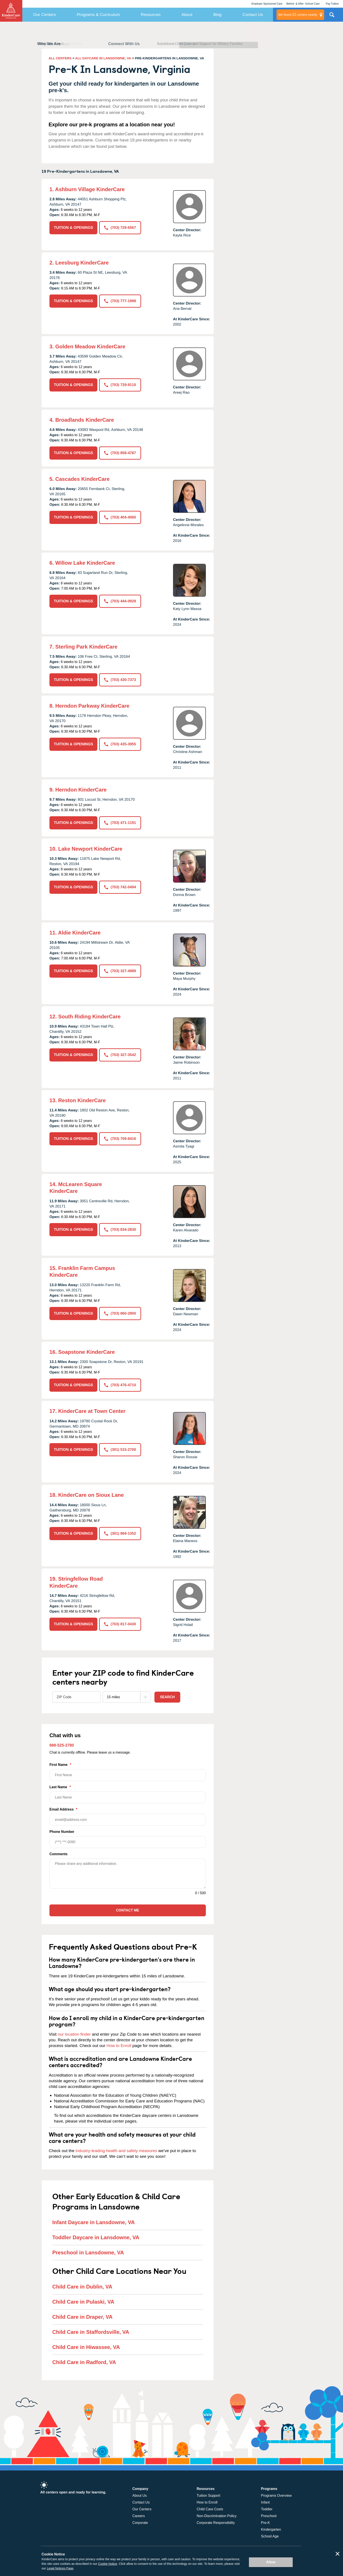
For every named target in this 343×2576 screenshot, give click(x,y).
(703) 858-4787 (120, 453)
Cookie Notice (107, 2563)
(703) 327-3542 (120, 1055)
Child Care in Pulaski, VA (83, 2302)
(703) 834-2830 (120, 1229)
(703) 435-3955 (120, 744)
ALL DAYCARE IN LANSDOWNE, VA (103, 58)
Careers (138, 2516)
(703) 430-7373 (120, 680)
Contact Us (252, 14)
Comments (58, 1854)
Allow (271, 2562)
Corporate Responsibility (216, 2523)
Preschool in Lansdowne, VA (88, 2252)
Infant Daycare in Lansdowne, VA (93, 2222)
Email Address (127, 1816)
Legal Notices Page (60, 2568)
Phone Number (127, 1839)
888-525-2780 (61, 1745)
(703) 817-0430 (120, 1624)
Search (167, 1697)
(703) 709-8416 (120, 1139)
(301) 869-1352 (120, 1533)
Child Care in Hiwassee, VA (86, 2347)
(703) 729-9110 (120, 385)
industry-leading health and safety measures (116, 2150)
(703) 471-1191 (120, 823)
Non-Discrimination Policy (216, 2516)
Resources (151, 14)
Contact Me (127, 1910)
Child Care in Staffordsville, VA (90, 2332)
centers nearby (297, 14)
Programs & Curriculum (98, 14)
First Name (127, 1772)
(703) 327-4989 (120, 971)
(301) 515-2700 (120, 1450)
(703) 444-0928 (120, 601)
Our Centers (44, 14)
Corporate (140, 2523)
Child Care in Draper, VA (82, 2317)
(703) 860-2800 (120, 1313)
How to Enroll (119, 2045)
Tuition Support (208, 2495)
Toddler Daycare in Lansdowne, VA (95, 2237)
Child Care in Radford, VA (84, 2362)
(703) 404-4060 (120, 517)
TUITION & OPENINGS (73, 228)
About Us (139, 2495)
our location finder (74, 2034)
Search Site (332, 16)
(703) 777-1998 (120, 301)
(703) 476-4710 (120, 1385)
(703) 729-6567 (120, 228)
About (187, 14)
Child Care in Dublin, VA (82, 2287)
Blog (217, 14)
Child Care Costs (210, 2509)
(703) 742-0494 (120, 887)
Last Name (127, 1794)
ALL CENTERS (60, 58)
